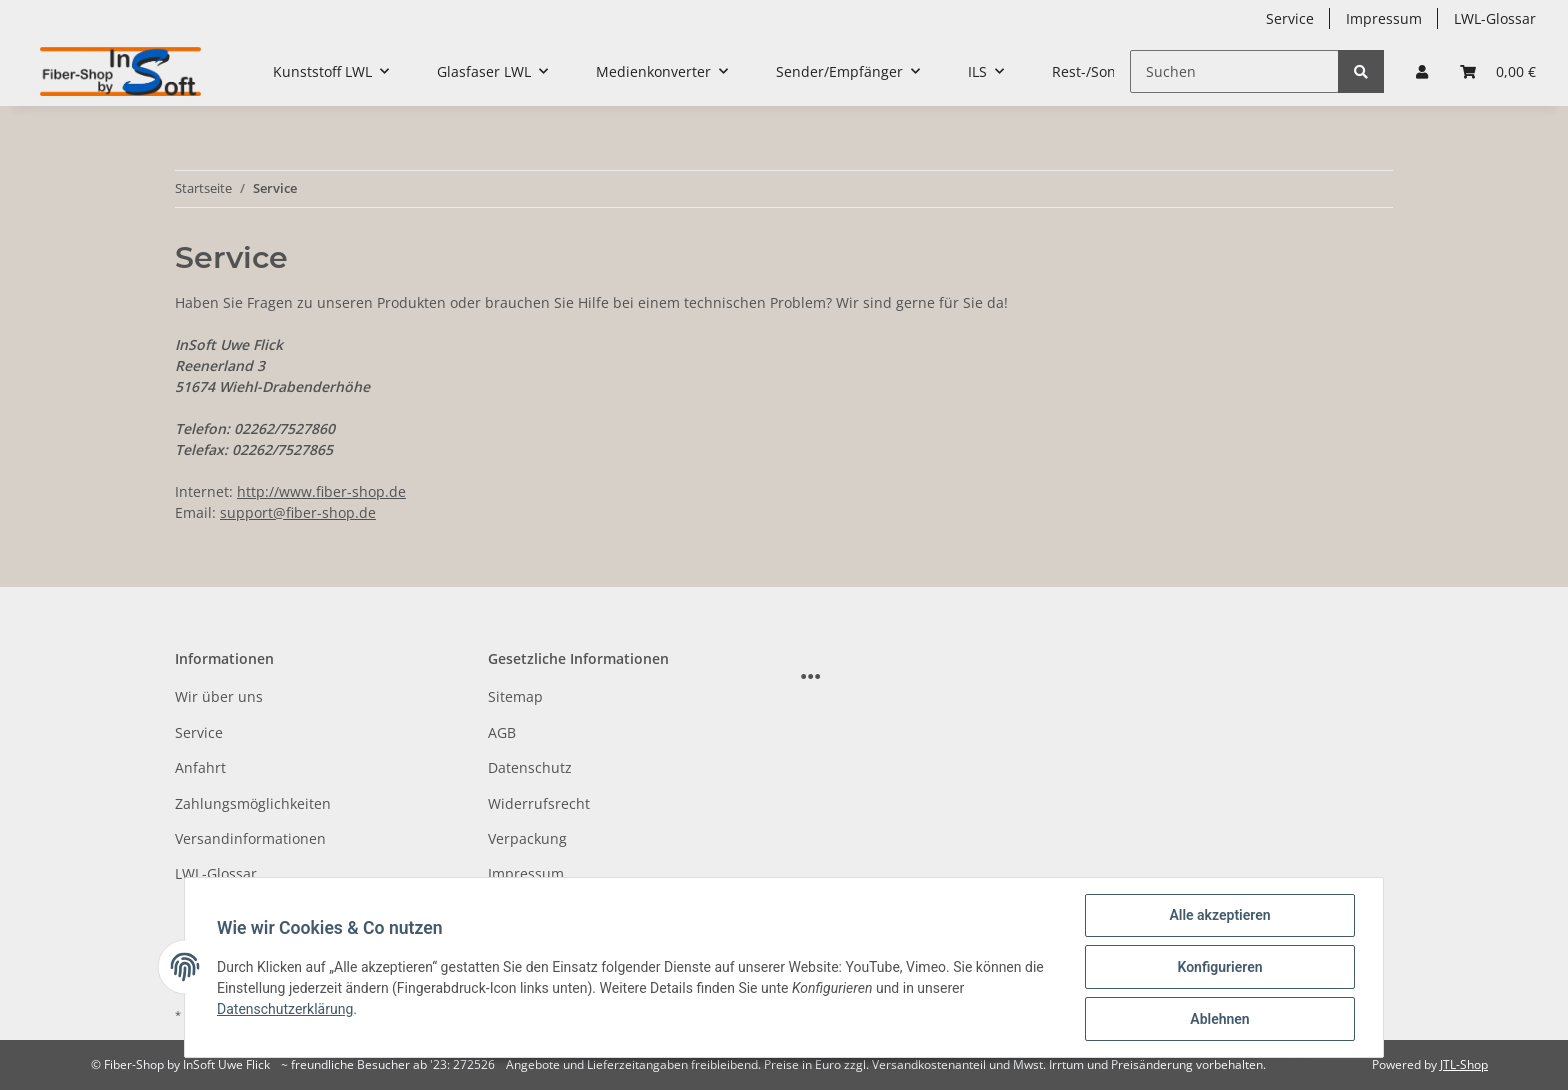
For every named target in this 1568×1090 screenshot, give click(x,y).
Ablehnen (1219, 1019)
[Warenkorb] (1498, 71)
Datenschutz (530, 767)
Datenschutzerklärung (285, 1009)
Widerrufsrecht (539, 803)
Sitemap (515, 696)
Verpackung (527, 838)
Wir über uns (219, 696)
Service (1290, 18)
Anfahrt (200, 767)
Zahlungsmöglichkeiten (253, 803)
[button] (1422, 71)
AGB (502, 732)
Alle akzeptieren (1219, 915)
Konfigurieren (1219, 967)
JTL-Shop (1464, 1064)
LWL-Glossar (1495, 18)
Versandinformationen (250, 838)
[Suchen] (1234, 71)
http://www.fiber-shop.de (321, 491)
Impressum (1384, 18)
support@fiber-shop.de (298, 512)
